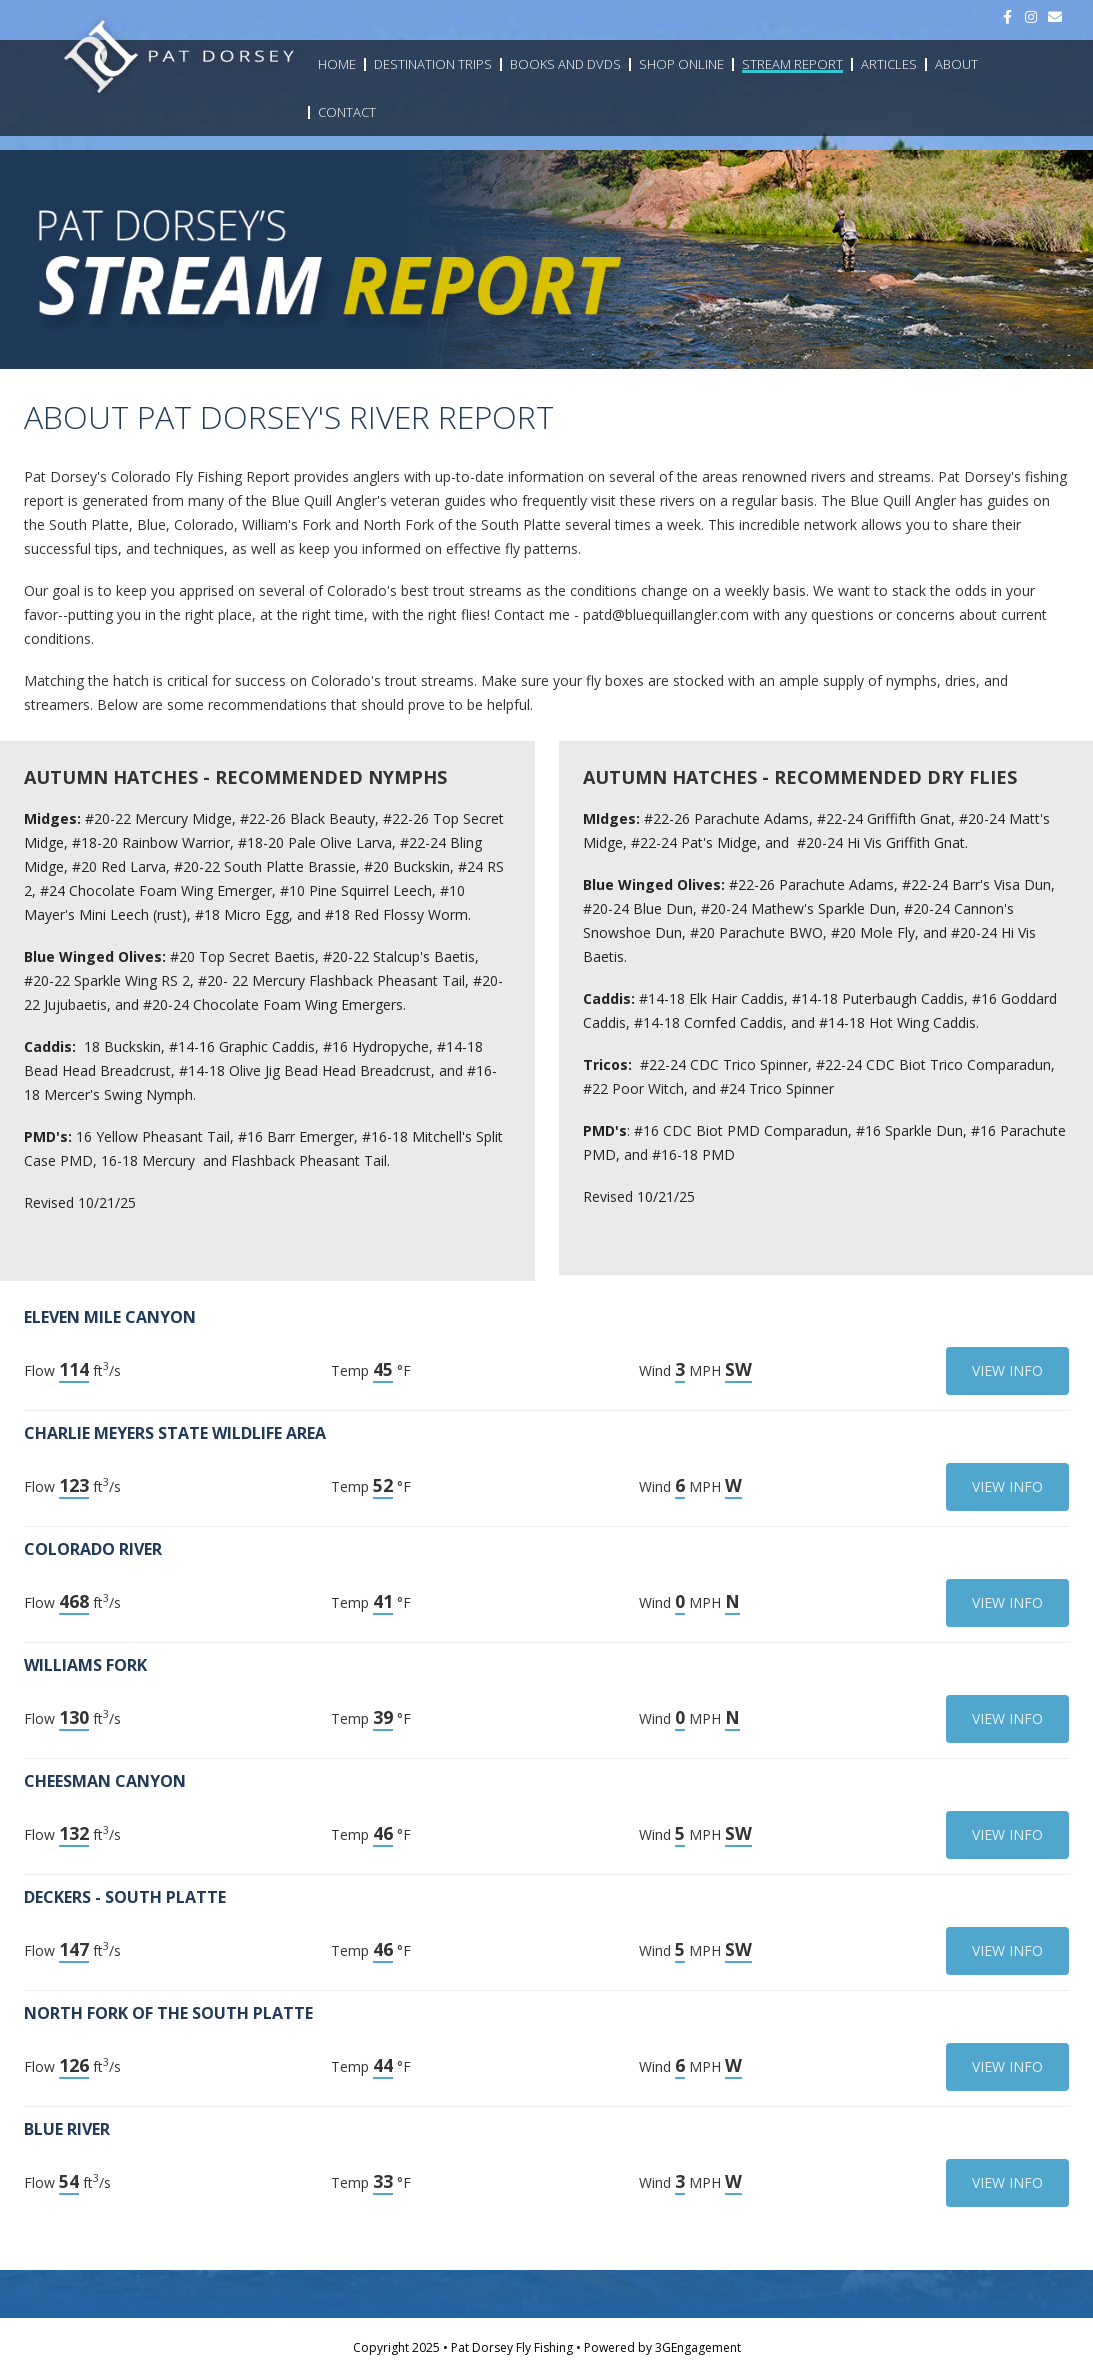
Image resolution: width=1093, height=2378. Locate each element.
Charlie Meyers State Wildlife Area (175, 1433)
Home (337, 64)
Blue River (67, 2129)
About (956, 64)
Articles (889, 64)
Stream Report (792, 64)
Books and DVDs (565, 64)
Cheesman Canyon (105, 1781)
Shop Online (681, 64)
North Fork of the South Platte (168, 2013)
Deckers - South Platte (125, 1897)
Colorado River (93, 1549)
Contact (347, 112)
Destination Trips (433, 64)
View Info (1007, 1370)
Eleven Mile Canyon (110, 1317)
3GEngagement (698, 2347)
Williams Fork (85, 1665)
